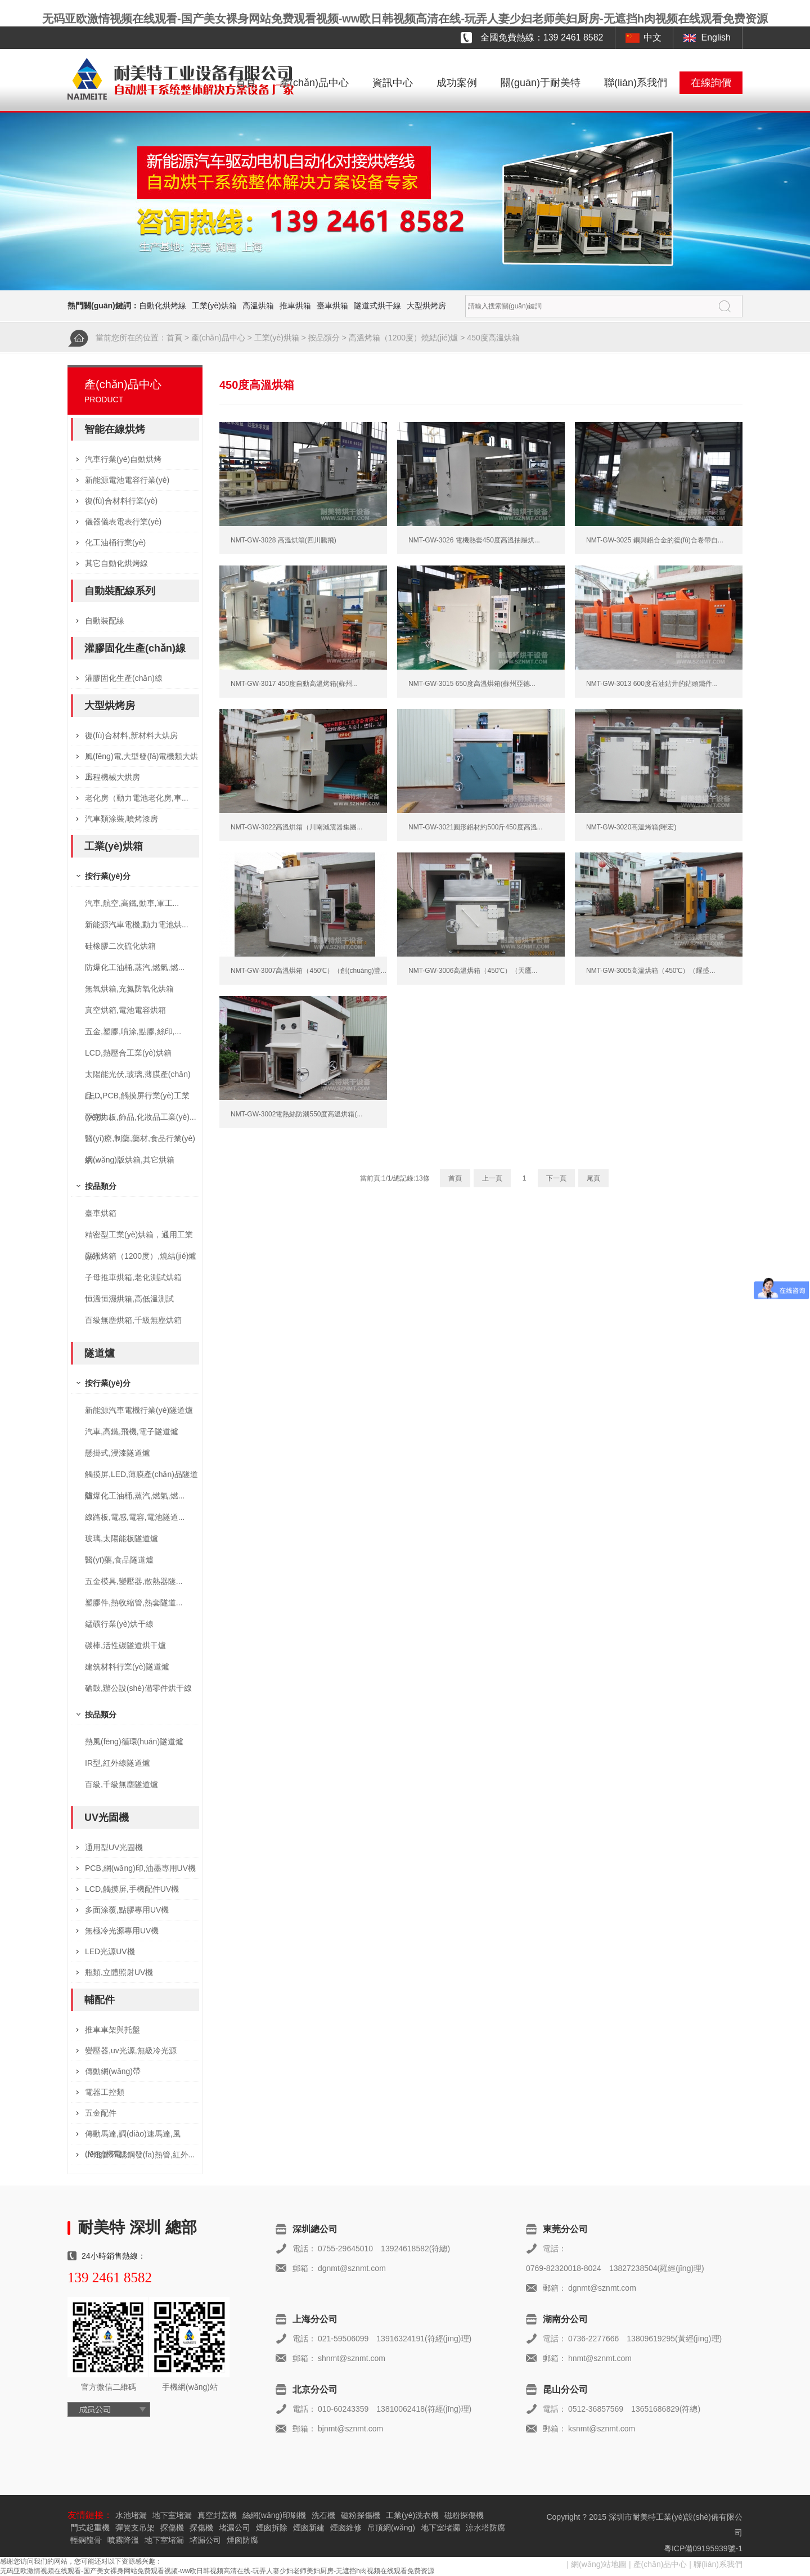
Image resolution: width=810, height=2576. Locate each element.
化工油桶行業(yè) (115, 542)
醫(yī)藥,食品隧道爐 (119, 1559)
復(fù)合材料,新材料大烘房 (131, 735)
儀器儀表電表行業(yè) (123, 521)
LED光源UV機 (110, 1951)
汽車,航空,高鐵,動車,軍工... (132, 903)
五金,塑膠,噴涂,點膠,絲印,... (133, 1031)
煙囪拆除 (271, 2527)
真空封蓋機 (217, 2515)
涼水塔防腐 (485, 2527)
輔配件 (99, 1999)
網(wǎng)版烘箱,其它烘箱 (129, 1159)
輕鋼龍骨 (86, 2539)
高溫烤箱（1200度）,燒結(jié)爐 (140, 1255)
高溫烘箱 (258, 305)
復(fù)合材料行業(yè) (121, 500)
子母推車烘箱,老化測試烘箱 (133, 1277)
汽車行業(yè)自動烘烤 (123, 459)
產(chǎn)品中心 (314, 82)
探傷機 (172, 2527)
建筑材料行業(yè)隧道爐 (127, 1666)
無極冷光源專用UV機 (122, 1930)
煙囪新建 (309, 2527)
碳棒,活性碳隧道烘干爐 (125, 1645)
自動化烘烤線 (162, 305)
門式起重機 (90, 2527)
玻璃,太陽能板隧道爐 (121, 1538)
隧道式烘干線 (377, 305)
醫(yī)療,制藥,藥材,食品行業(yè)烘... (140, 1141)
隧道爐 (99, 1353)
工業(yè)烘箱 (214, 305)
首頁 (246, 82)
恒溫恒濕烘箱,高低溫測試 (129, 1298)
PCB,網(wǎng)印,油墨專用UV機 (140, 1868)
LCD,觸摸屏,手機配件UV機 (132, 1888)
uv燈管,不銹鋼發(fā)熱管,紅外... (140, 2154)
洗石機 (323, 2515)
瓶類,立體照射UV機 (119, 1972)
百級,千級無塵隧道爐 (121, 1784)
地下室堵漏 (172, 2515)
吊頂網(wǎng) (391, 2527)
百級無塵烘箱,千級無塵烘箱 (133, 1320)
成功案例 (456, 82)
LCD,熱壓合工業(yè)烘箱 (128, 1052)
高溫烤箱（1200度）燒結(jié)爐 (403, 337)
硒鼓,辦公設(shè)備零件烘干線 (138, 1688)
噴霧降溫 (123, 2539)
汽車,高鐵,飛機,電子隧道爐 (131, 1431)
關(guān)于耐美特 (540, 82)
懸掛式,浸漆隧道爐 (117, 1452)
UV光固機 (106, 1817)
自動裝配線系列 (119, 590)
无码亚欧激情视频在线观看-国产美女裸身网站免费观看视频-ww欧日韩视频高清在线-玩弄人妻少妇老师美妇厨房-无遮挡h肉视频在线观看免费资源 (405, 18)
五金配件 (100, 2112)
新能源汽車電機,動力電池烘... (136, 924)
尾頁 (593, 1178)
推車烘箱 (295, 305)
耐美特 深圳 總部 (137, 2227)
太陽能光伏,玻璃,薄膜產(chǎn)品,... (138, 1077)
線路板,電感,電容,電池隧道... (134, 1517)
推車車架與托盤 (112, 2029)
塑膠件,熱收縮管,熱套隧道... (133, 1602)
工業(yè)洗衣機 (412, 2515)
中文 (653, 37)
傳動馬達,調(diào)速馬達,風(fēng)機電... (133, 2136)
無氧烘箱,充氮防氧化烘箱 (129, 988)
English (716, 37)
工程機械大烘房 (112, 777)
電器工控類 (104, 2092)
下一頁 (556, 1178)
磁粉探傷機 (360, 2515)
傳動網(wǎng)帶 (113, 2071)
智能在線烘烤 (114, 429)
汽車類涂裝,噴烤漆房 (121, 818)
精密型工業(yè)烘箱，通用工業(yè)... (139, 1237)
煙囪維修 (346, 2527)
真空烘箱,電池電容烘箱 (125, 1010)
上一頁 (492, 1178)
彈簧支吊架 (135, 2527)
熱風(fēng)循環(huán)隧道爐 (134, 1741)
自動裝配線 (104, 620)
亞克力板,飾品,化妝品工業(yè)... (140, 1116)
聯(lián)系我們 (635, 82)
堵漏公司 (234, 2527)
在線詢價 (711, 82)
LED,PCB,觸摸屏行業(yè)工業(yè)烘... (137, 1098)
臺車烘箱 (332, 305)
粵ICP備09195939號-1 (703, 2548)
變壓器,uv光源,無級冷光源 (131, 2050)
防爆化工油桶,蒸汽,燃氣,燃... (134, 967)
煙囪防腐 (242, 2539)
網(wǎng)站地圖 (599, 2564)
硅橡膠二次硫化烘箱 (120, 945)
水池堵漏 (131, 2515)
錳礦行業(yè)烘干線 (119, 1623)
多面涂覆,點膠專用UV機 (127, 1909)
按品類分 (324, 337)
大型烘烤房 (426, 305)
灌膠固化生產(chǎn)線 (135, 648)
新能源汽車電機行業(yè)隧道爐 (139, 1410)
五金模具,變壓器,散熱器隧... (133, 1581)
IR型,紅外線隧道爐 (117, 1762)
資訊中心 (392, 82)
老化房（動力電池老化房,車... (136, 797)
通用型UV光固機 (114, 1847)
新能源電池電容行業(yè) (127, 479)
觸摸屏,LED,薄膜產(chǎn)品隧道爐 (141, 1477)
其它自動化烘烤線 (116, 563)
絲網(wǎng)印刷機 (274, 2515)
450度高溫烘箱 (493, 337)
